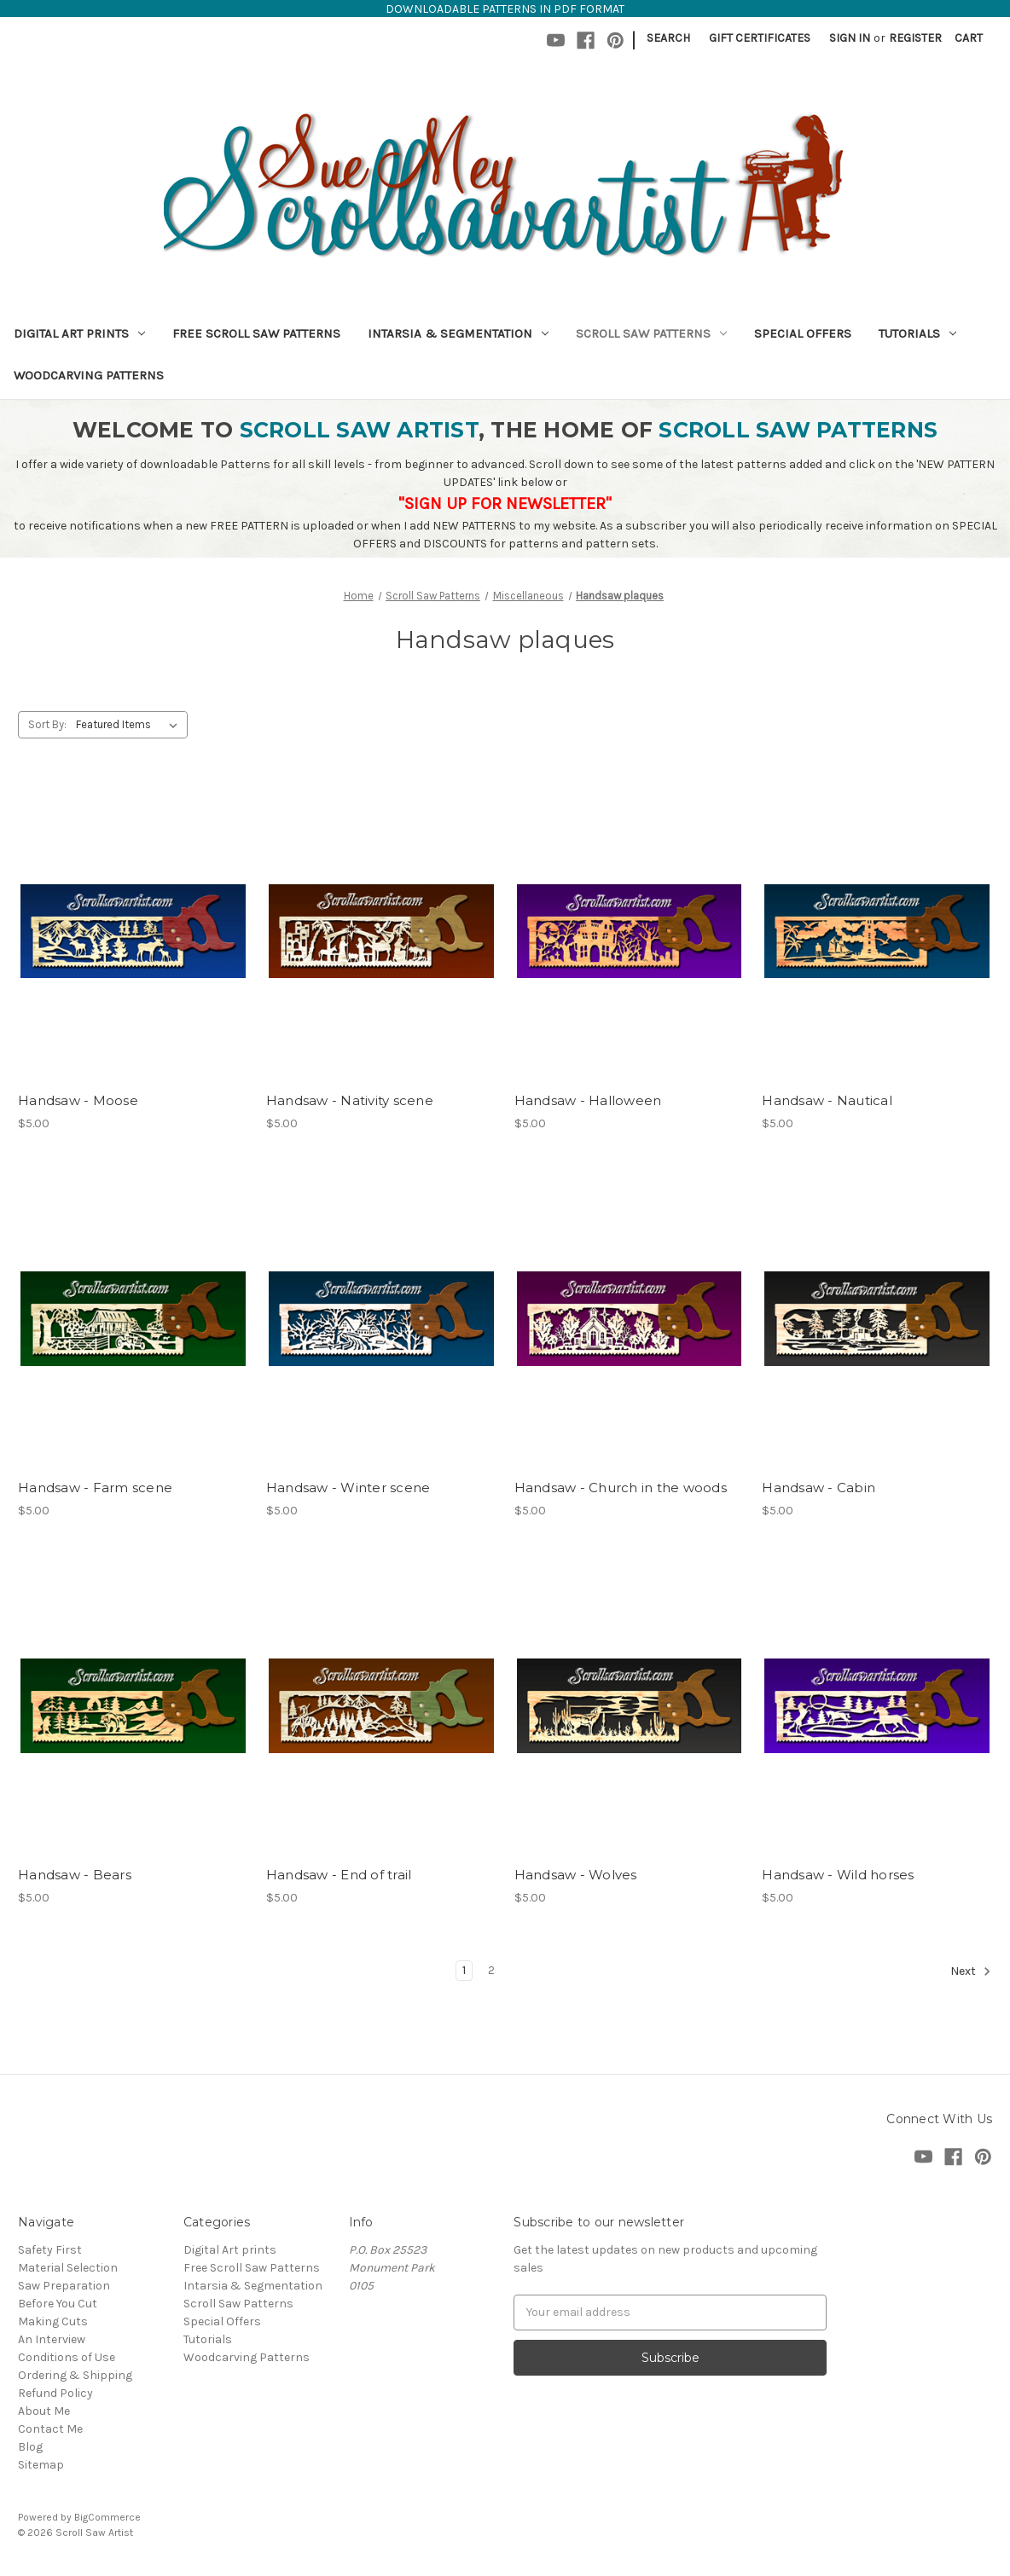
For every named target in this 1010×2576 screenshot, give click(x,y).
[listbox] (130, 725)
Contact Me (50, 2429)
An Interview (51, 2339)
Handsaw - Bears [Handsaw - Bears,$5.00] (74, 1875)
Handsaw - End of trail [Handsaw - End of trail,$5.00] (339, 1875)
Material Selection (68, 2268)
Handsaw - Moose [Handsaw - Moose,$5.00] (78, 1100)
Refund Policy (55, 2393)
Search (668, 38)
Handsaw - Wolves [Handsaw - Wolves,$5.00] (575, 1875)
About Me (44, 2411)
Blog (30, 2447)
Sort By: (47, 724)
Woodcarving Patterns (89, 375)
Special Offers (802, 333)
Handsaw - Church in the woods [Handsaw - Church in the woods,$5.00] (620, 1487)
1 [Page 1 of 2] (464, 1970)
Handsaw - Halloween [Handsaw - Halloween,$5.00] (588, 1100)
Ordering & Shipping (75, 2375)
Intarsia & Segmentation (458, 333)
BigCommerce (107, 2517)
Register (915, 38)
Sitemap (41, 2464)
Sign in (849, 38)
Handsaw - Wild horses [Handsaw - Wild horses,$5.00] (838, 1875)
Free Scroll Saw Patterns (256, 333)
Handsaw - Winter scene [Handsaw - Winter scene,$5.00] (348, 1487)
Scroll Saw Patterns (651, 333)
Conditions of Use (66, 2357)
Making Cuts (53, 2321)
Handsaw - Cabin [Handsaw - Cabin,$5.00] (818, 1487)
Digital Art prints (79, 333)
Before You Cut (57, 2303)
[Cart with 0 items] (968, 38)
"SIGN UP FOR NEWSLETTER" (505, 503)
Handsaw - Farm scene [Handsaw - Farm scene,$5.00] (95, 1487)
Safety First (50, 2250)
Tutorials (917, 333)
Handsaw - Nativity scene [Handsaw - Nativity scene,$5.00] (349, 1100)
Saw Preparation (64, 2285)
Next (970, 1971)
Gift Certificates (759, 38)
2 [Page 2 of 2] (491, 1970)
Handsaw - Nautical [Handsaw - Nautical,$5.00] (827, 1100)
